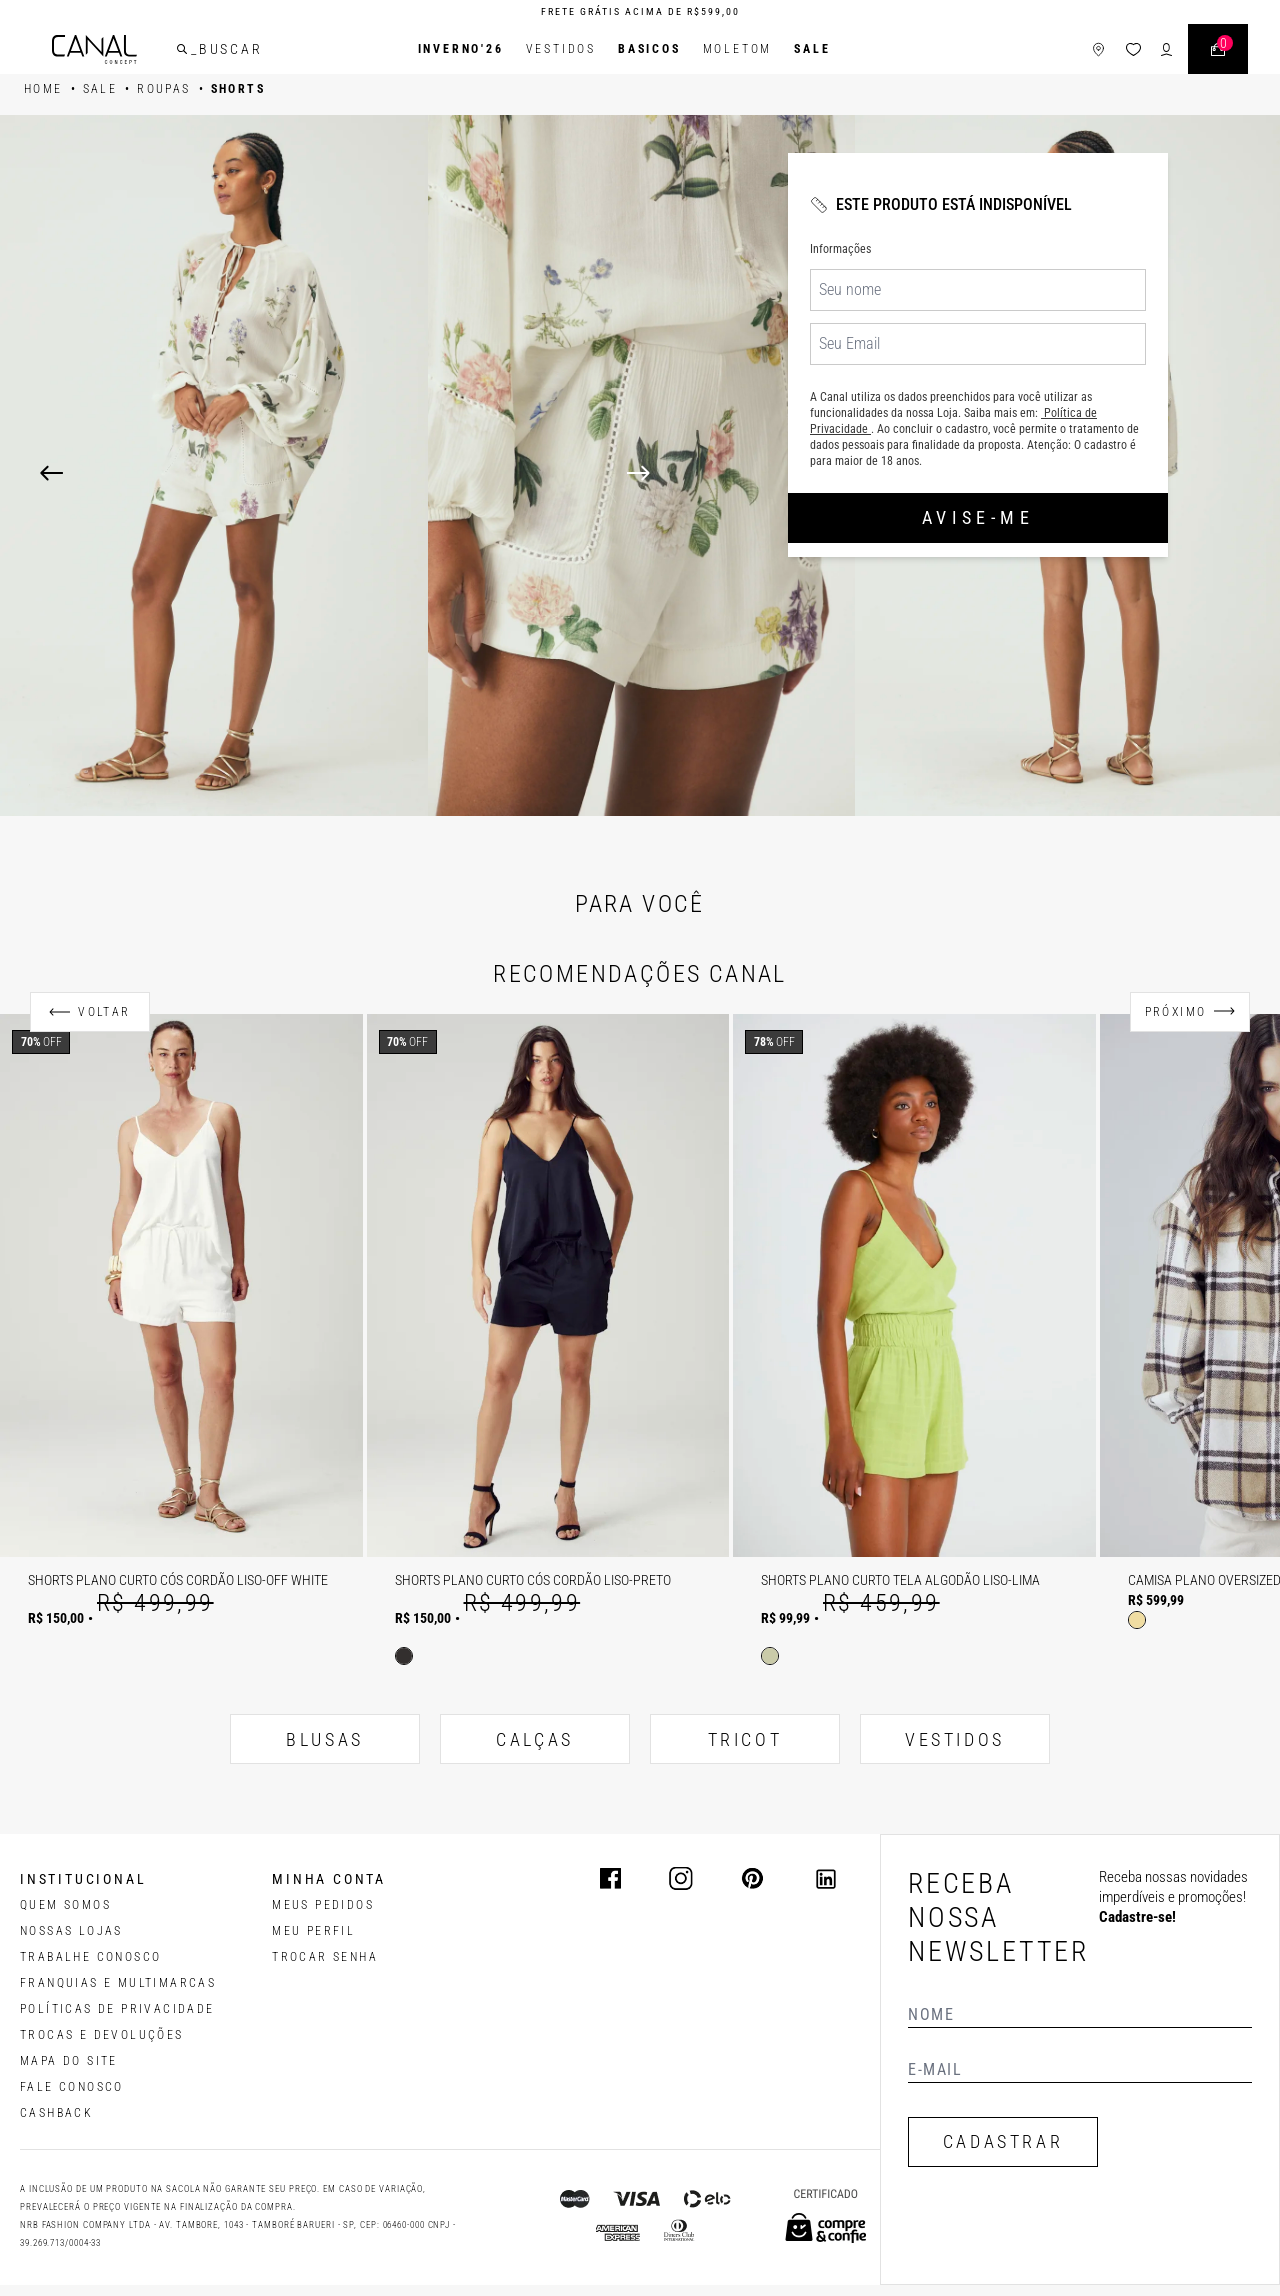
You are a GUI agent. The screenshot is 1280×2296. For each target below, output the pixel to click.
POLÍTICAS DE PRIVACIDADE (117, 2009)
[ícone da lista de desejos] (1133, 49)
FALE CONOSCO (72, 2087)
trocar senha (325, 1957)
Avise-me (978, 517)
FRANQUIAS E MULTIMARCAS (118, 1983)
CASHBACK (56, 2113)
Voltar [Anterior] (104, 1012)
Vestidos (561, 49)
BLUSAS (325, 1739)
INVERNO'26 (461, 49)
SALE (812, 49)
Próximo (1176, 1012)
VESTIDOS (955, 1739)
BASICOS (649, 49)
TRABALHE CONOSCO (90, 1957)
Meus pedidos (323, 1905)
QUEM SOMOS (65, 1905)
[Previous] (51, 473)
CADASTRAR (1003, 2141)
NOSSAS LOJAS (71, 1931)
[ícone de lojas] (1098, 49)
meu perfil (313, 1931)
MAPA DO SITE (69, 2061)
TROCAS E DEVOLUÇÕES (102, 2035)
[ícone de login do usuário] (1166, 49)
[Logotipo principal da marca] (94, 49)
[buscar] (182, 49)
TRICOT (745, 1739)
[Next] (933, 473)
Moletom (738, 49)
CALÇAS (535, 1739)
